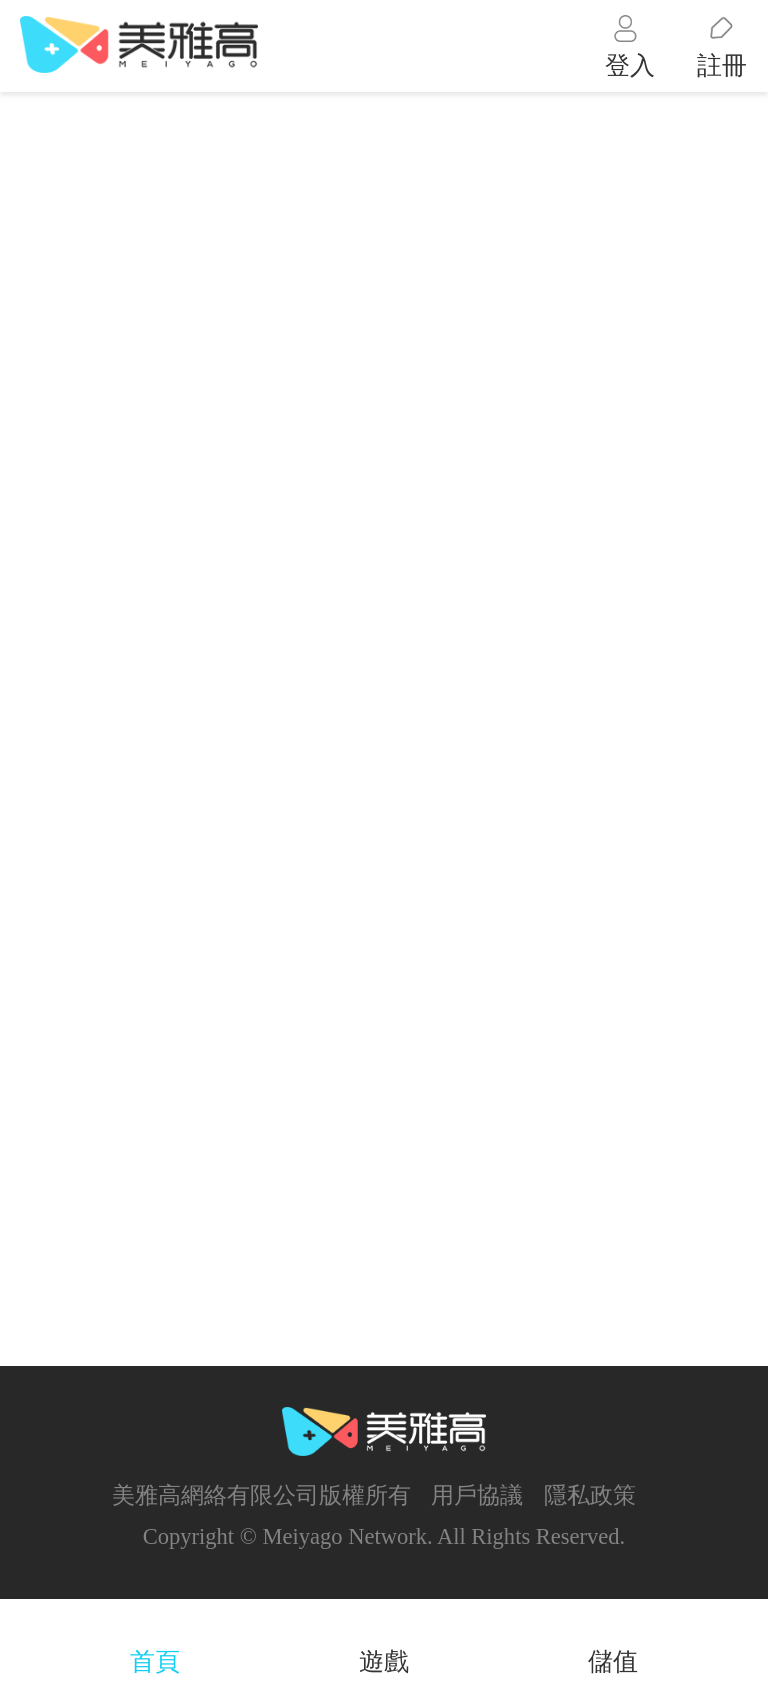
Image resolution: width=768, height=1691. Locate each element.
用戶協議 (477, 1495)
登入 (630, 65)
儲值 (613, 1661)
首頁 (155, 1661)
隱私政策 (590, 1495)
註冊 (722, 65)
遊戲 (384, 1661)
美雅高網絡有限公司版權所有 (261, 1495)
